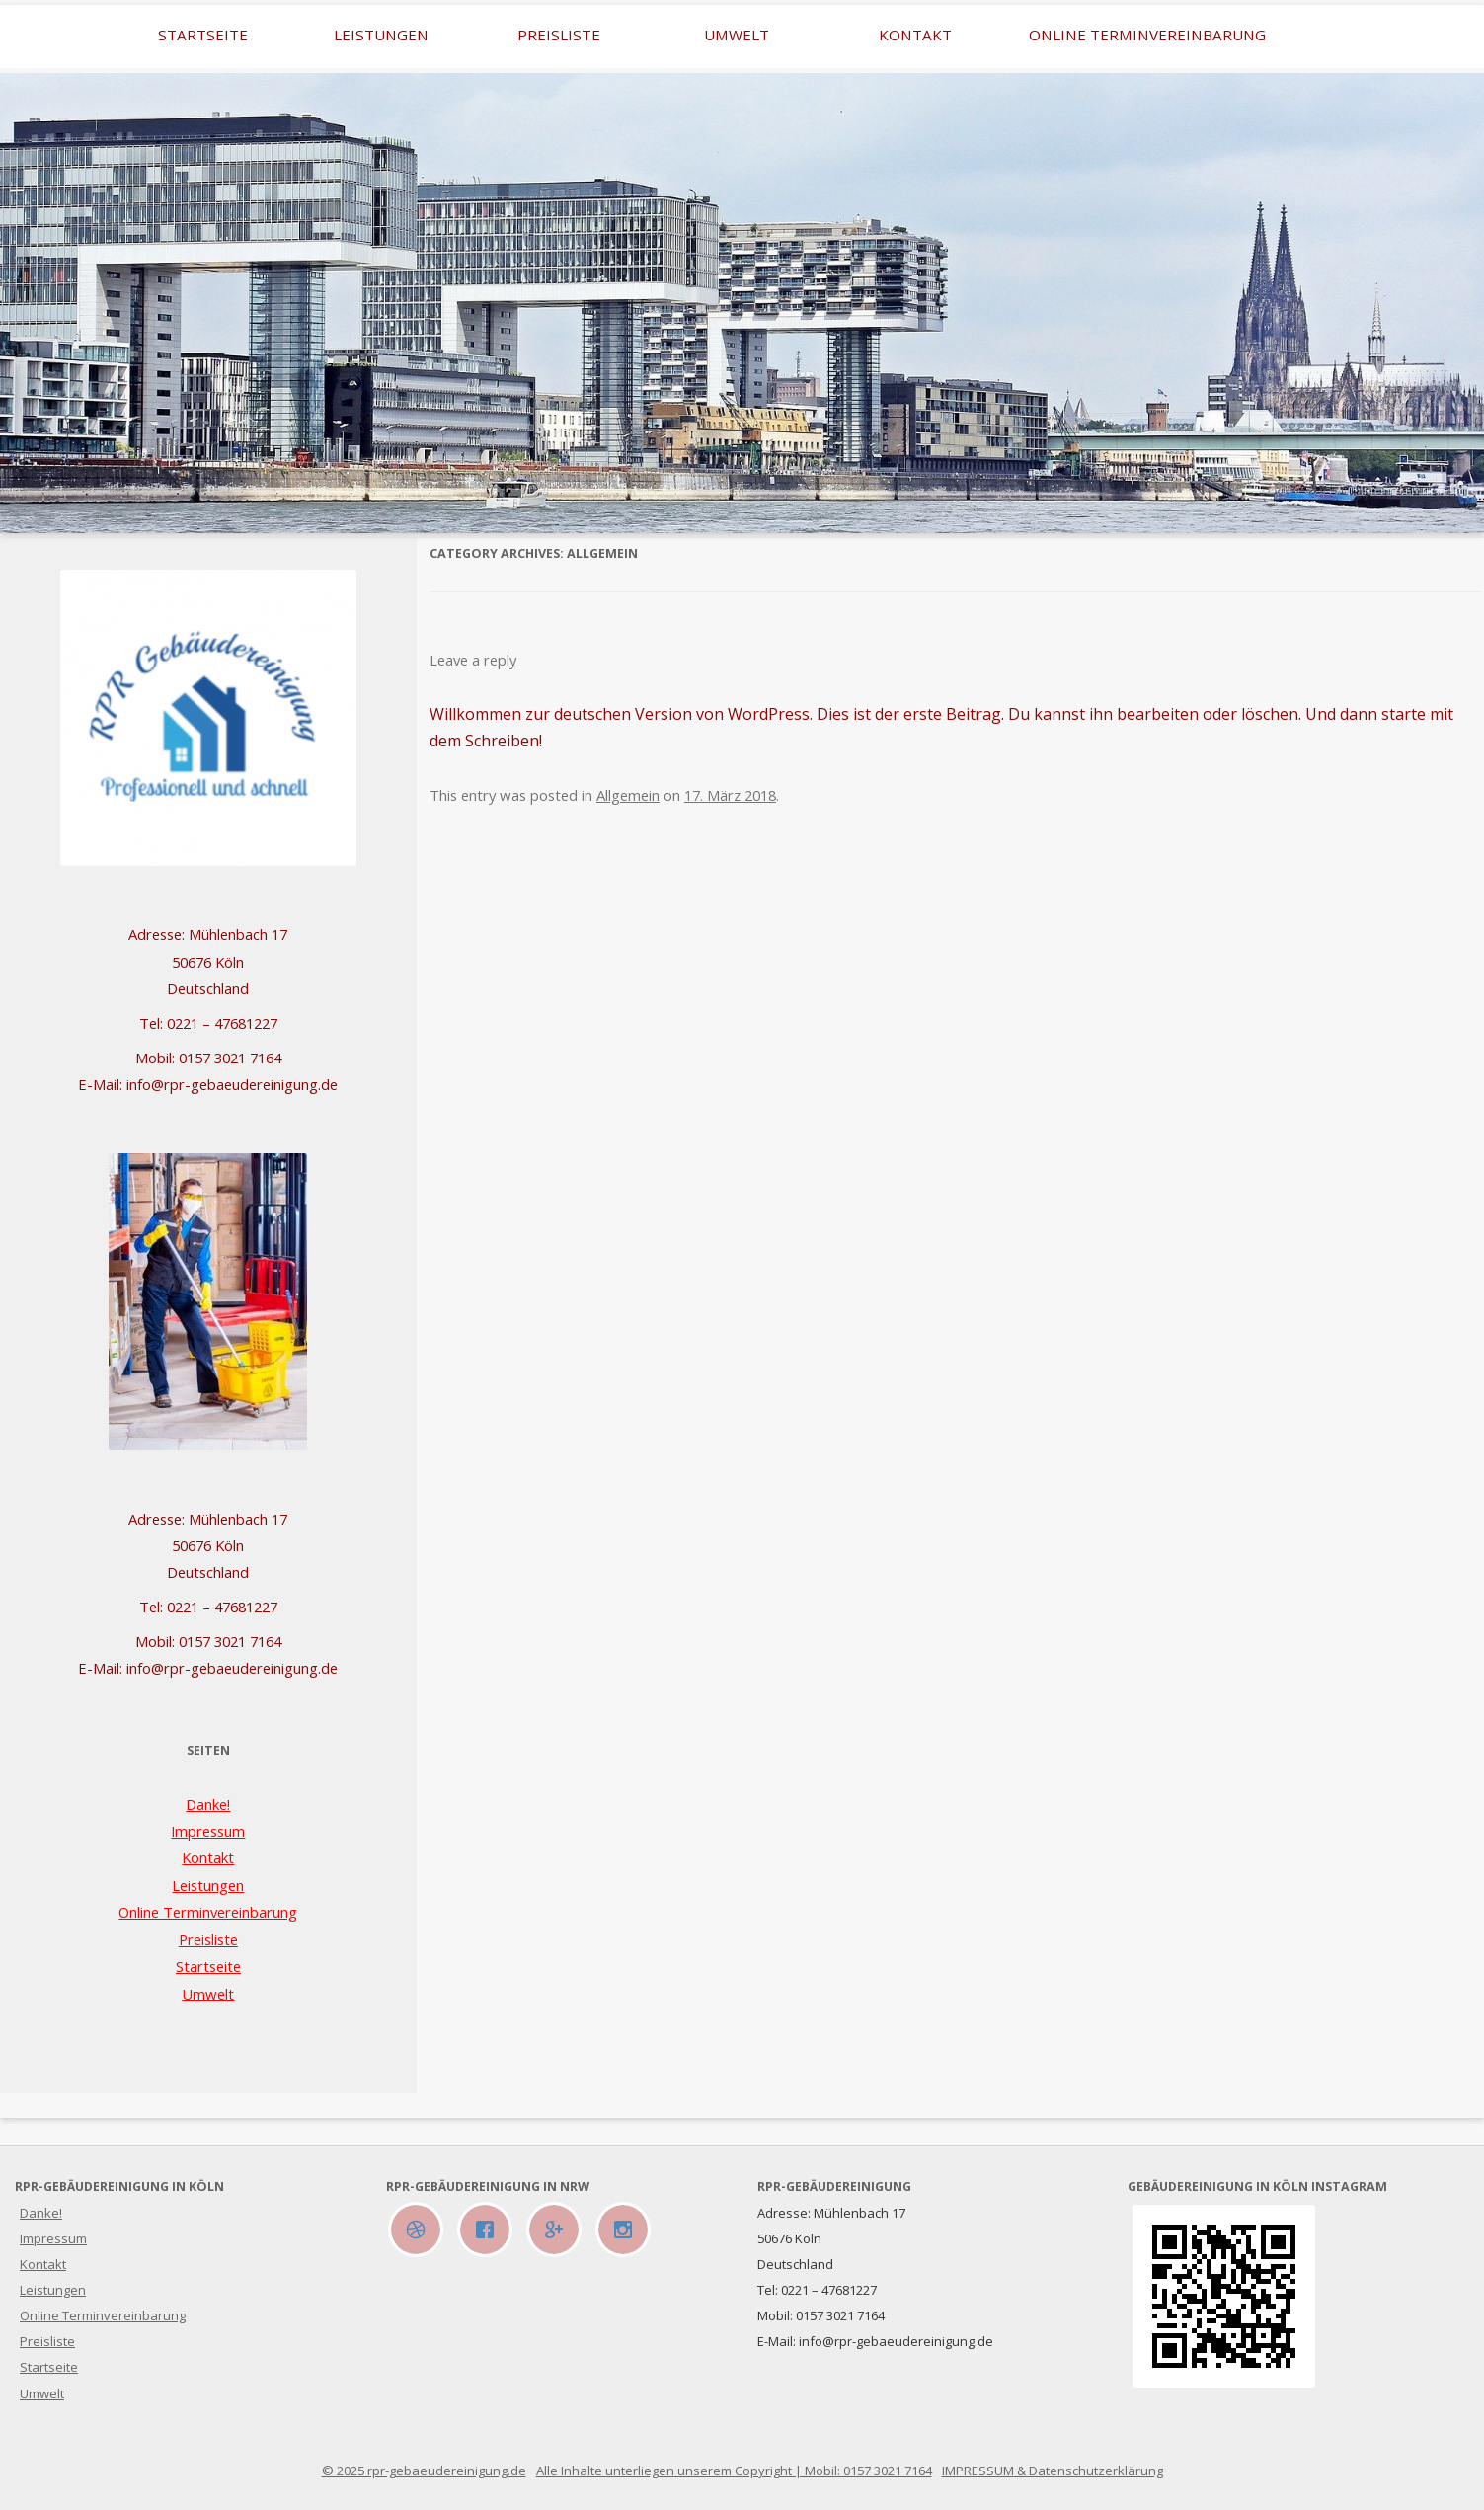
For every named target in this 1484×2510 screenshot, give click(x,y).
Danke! (208, 1804)
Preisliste (558, 34)
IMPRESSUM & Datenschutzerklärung (1052, 2470)
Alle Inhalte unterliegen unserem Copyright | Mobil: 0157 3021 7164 (734, 2470)
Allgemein (628, 795)
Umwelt (736, 34)
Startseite (203, 34)
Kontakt (915, 34)
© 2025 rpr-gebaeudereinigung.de (424, 2470)
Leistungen (381, 34)
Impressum (208, 1831)
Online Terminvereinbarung (1147, 34)
